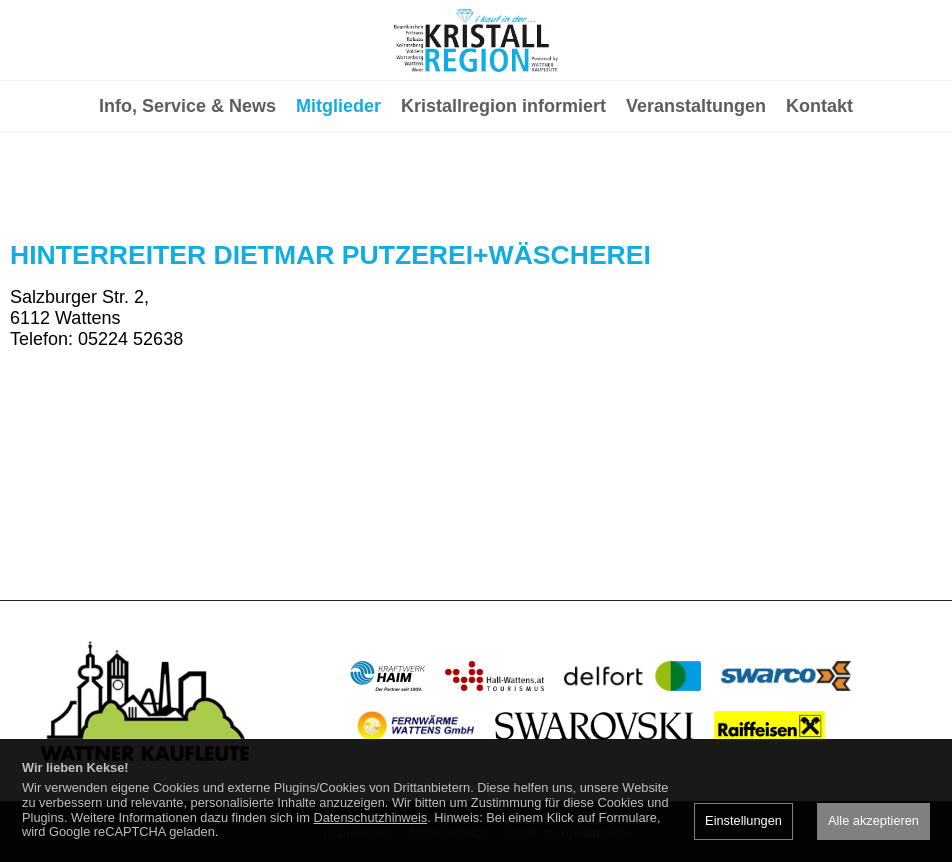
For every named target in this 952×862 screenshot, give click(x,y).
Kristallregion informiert (503, 186)
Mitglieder (338, 186)
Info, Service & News (187, 186)
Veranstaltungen (696, 186)
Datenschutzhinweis (370, 817)
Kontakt (819, 186)
